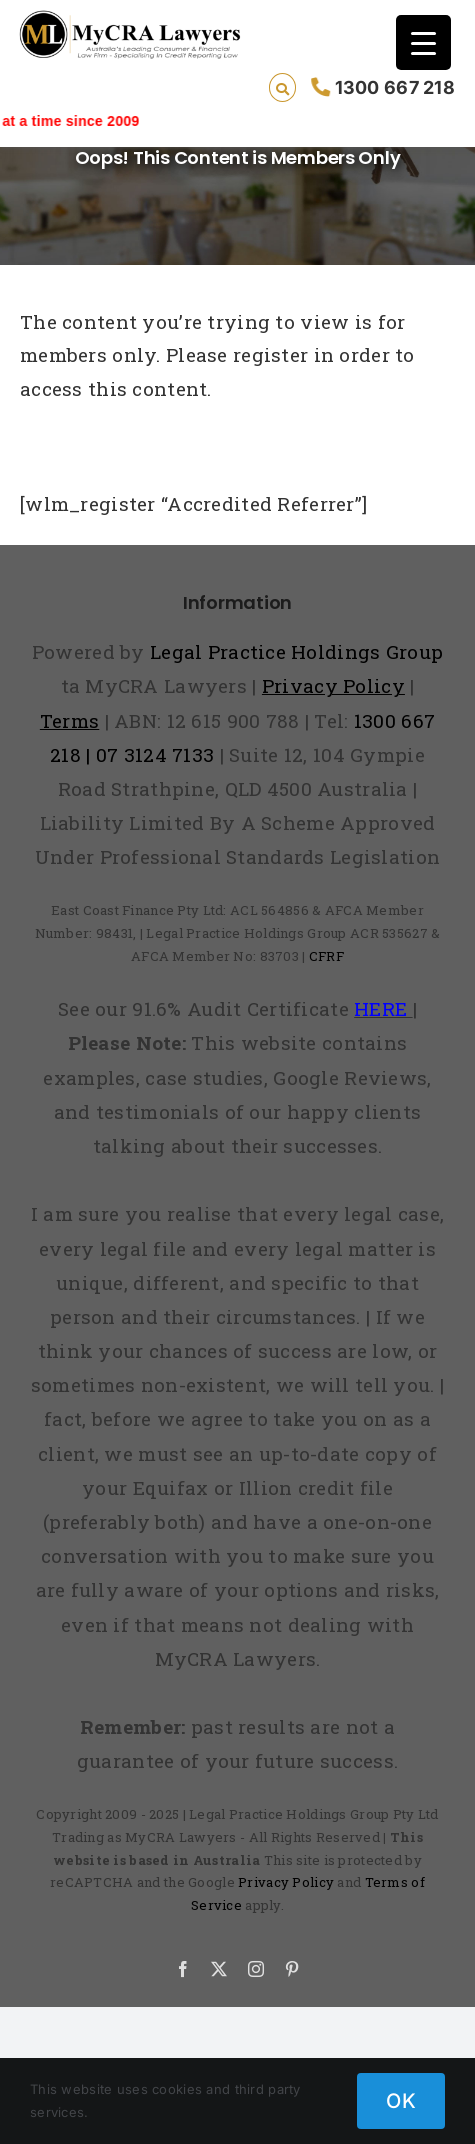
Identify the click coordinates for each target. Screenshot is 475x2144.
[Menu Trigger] (423, 42)
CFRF (326, 956)
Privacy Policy (286, 1882)
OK (401, 2101)
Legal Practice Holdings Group (296, 651)
